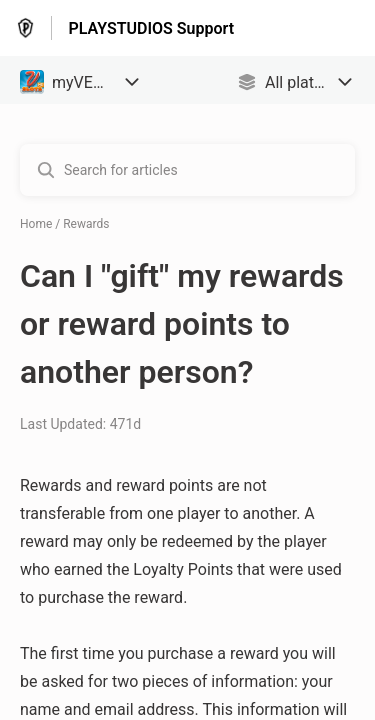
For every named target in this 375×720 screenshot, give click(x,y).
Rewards (86, 224)
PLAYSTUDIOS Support (151, 28)
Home (36, 224)
